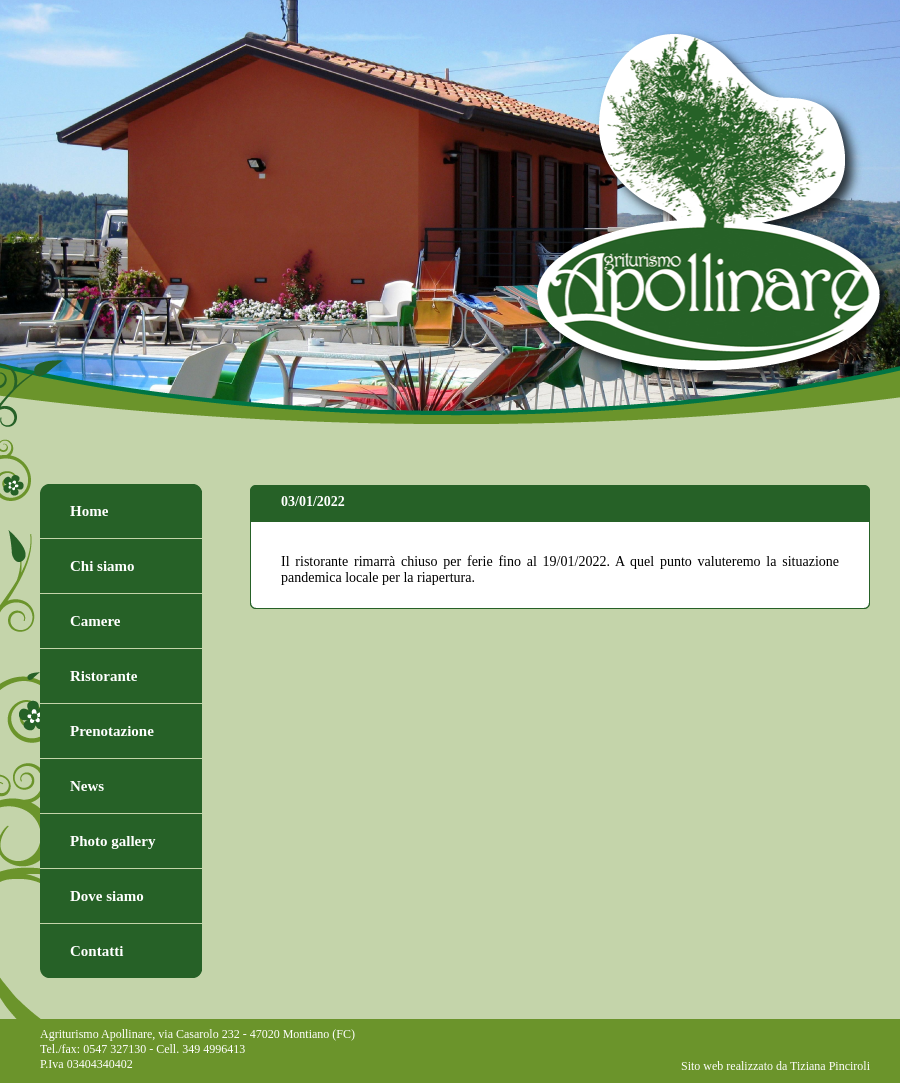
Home (89, 511)
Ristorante (104, 676)
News (87, 786)
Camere (95, 621)
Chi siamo (102, 566)
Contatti (96, 951)
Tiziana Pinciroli (830, 1066)
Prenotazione (112, 731)
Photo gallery (112, 841)
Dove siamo (107, 896)
